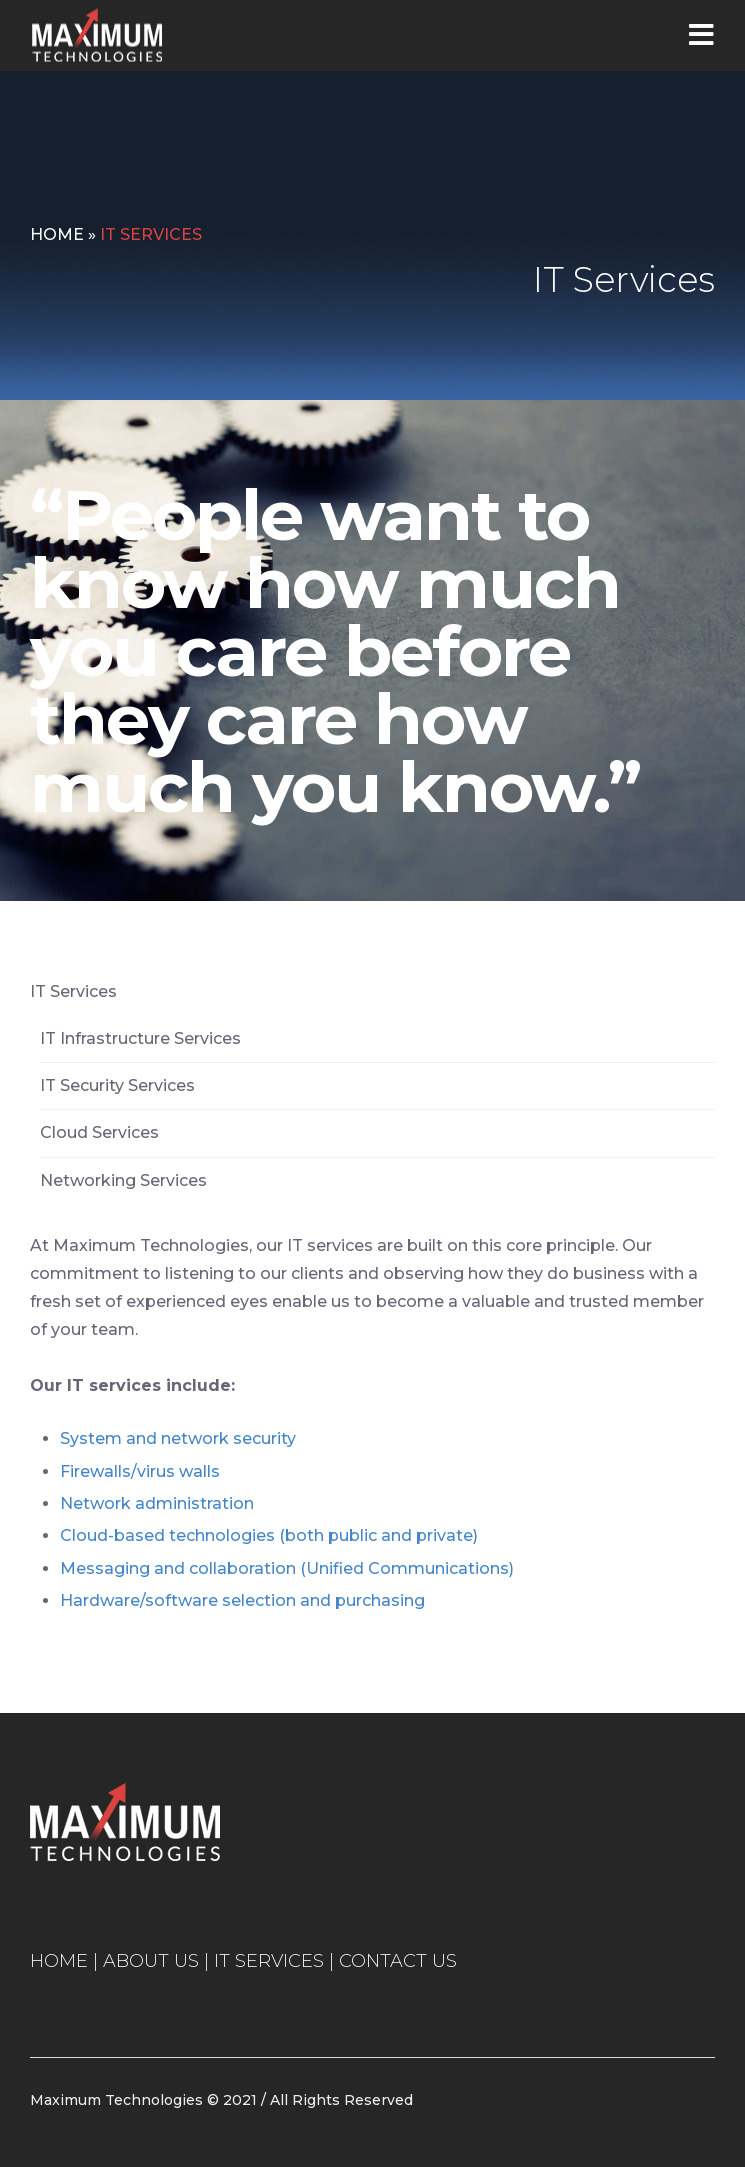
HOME (59, 1961)
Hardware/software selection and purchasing (242, 1600)
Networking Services (123, 1180)
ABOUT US (151, 1961)
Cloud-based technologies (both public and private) (269, 1535)
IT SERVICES (269, 1961)
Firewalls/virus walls (140, 1471)
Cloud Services (99, 1132)
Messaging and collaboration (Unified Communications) (287, 1568)
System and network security (178, 1438)
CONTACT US (398, 1961)
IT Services (73, 991)
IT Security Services (117, 1085)
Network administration (157, 1503)
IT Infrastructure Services (140, 1038)
